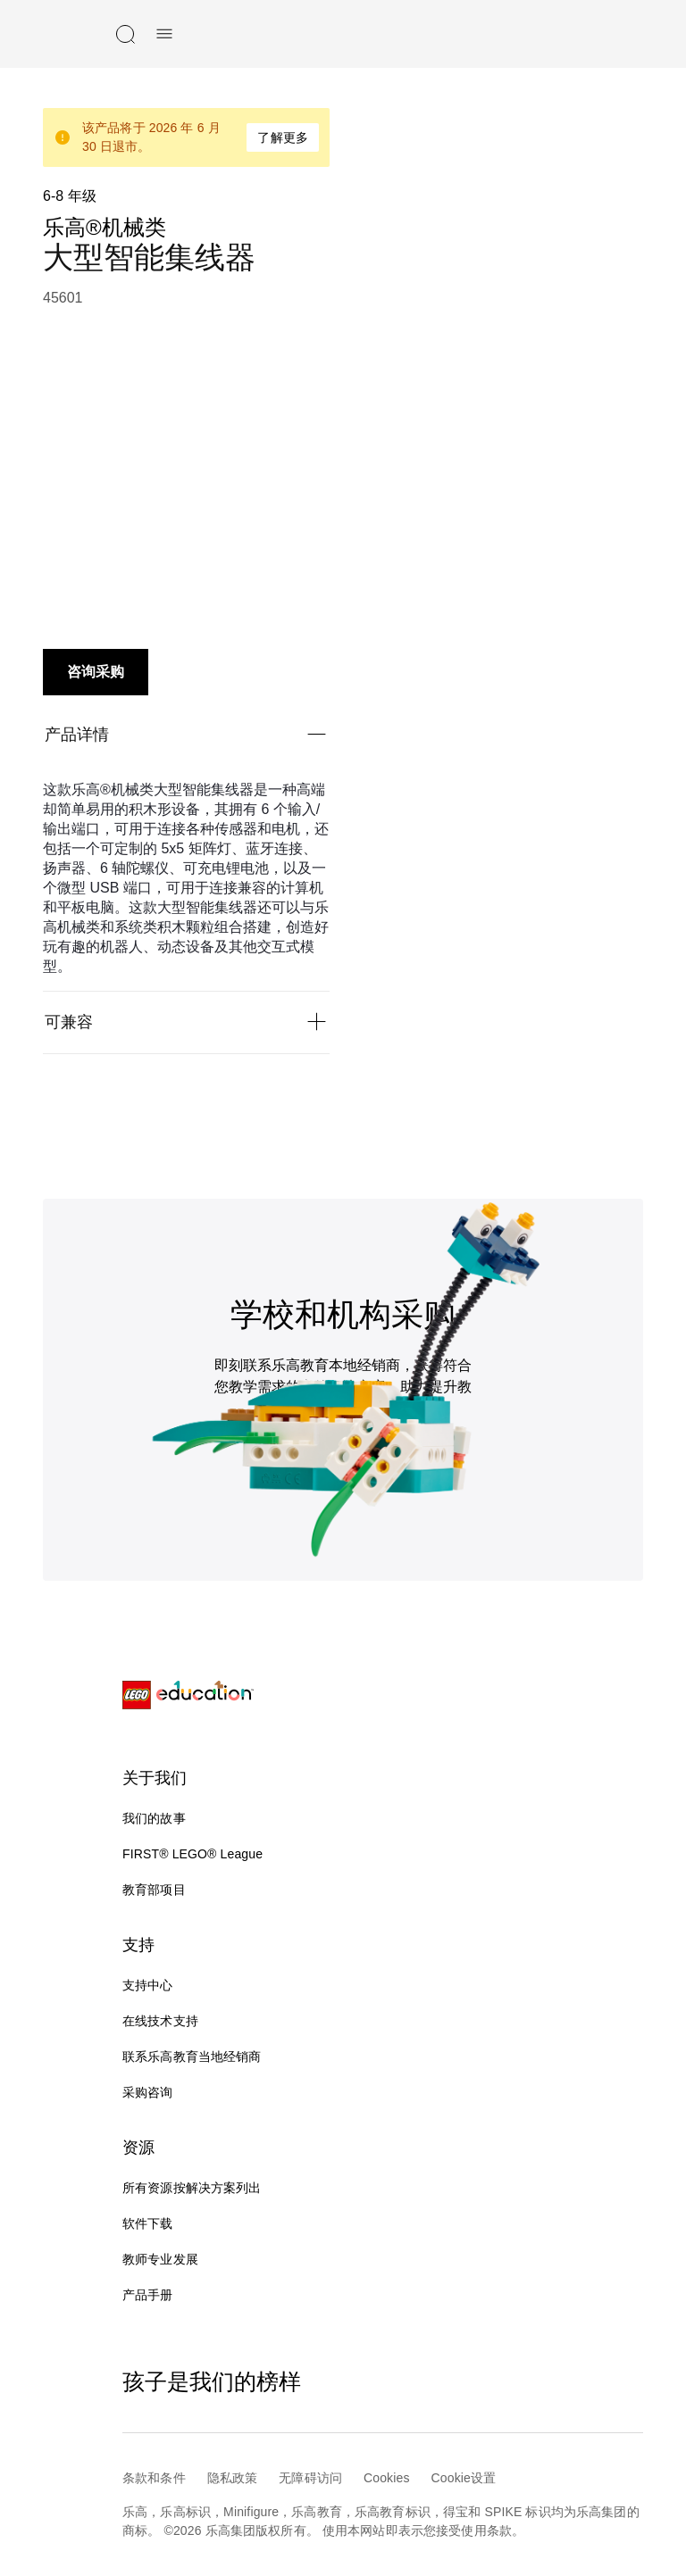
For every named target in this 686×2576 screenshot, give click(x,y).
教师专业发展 (160, 2259)
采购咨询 (147, 2092)
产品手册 (147, 2295)
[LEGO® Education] (188, 1695)
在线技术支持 (174, 2021)
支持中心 (147, 1985)
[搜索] (125, 34)
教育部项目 (154, 1889)
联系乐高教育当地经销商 (192, 2056)
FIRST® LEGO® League (192, 1854)
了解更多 (282, 137)
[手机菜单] (164, 34)
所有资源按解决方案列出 (192, 2188)
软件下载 (147, 2223)
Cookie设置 (464, 2478)
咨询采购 (95, 671)
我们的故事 (154, 1818)
